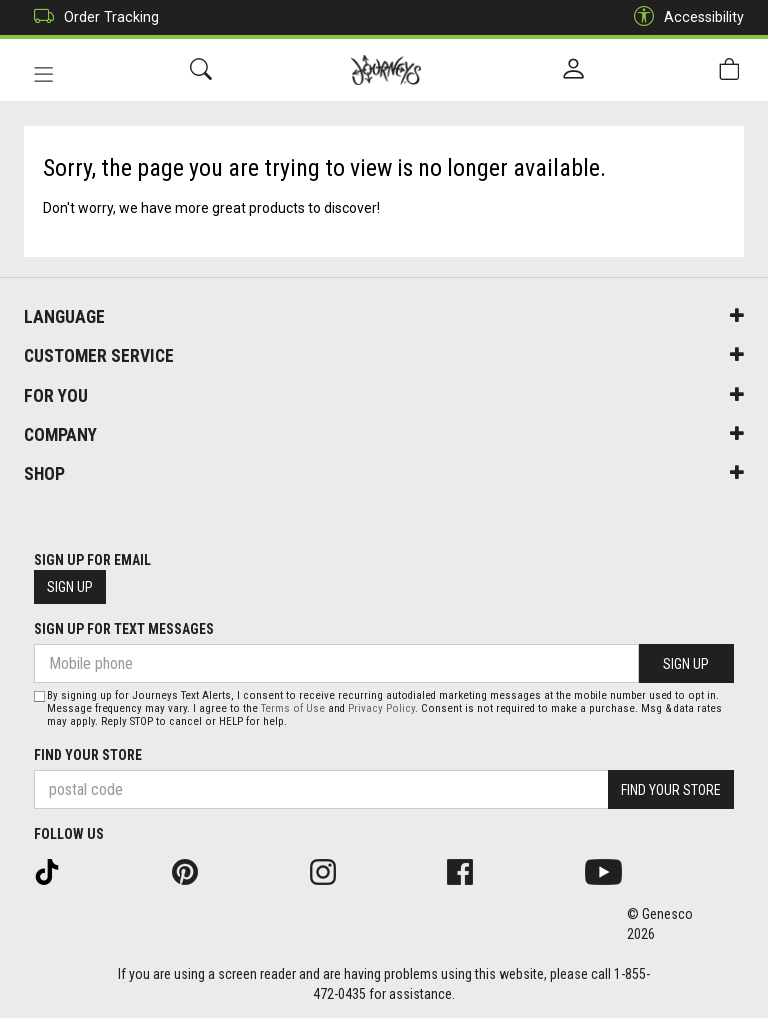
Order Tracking (91, 17)
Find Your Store (88, 755)
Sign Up (70, 587)
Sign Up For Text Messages (124, 629)
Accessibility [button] (684, 17)
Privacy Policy (381, 708)
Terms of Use (293, 708)
